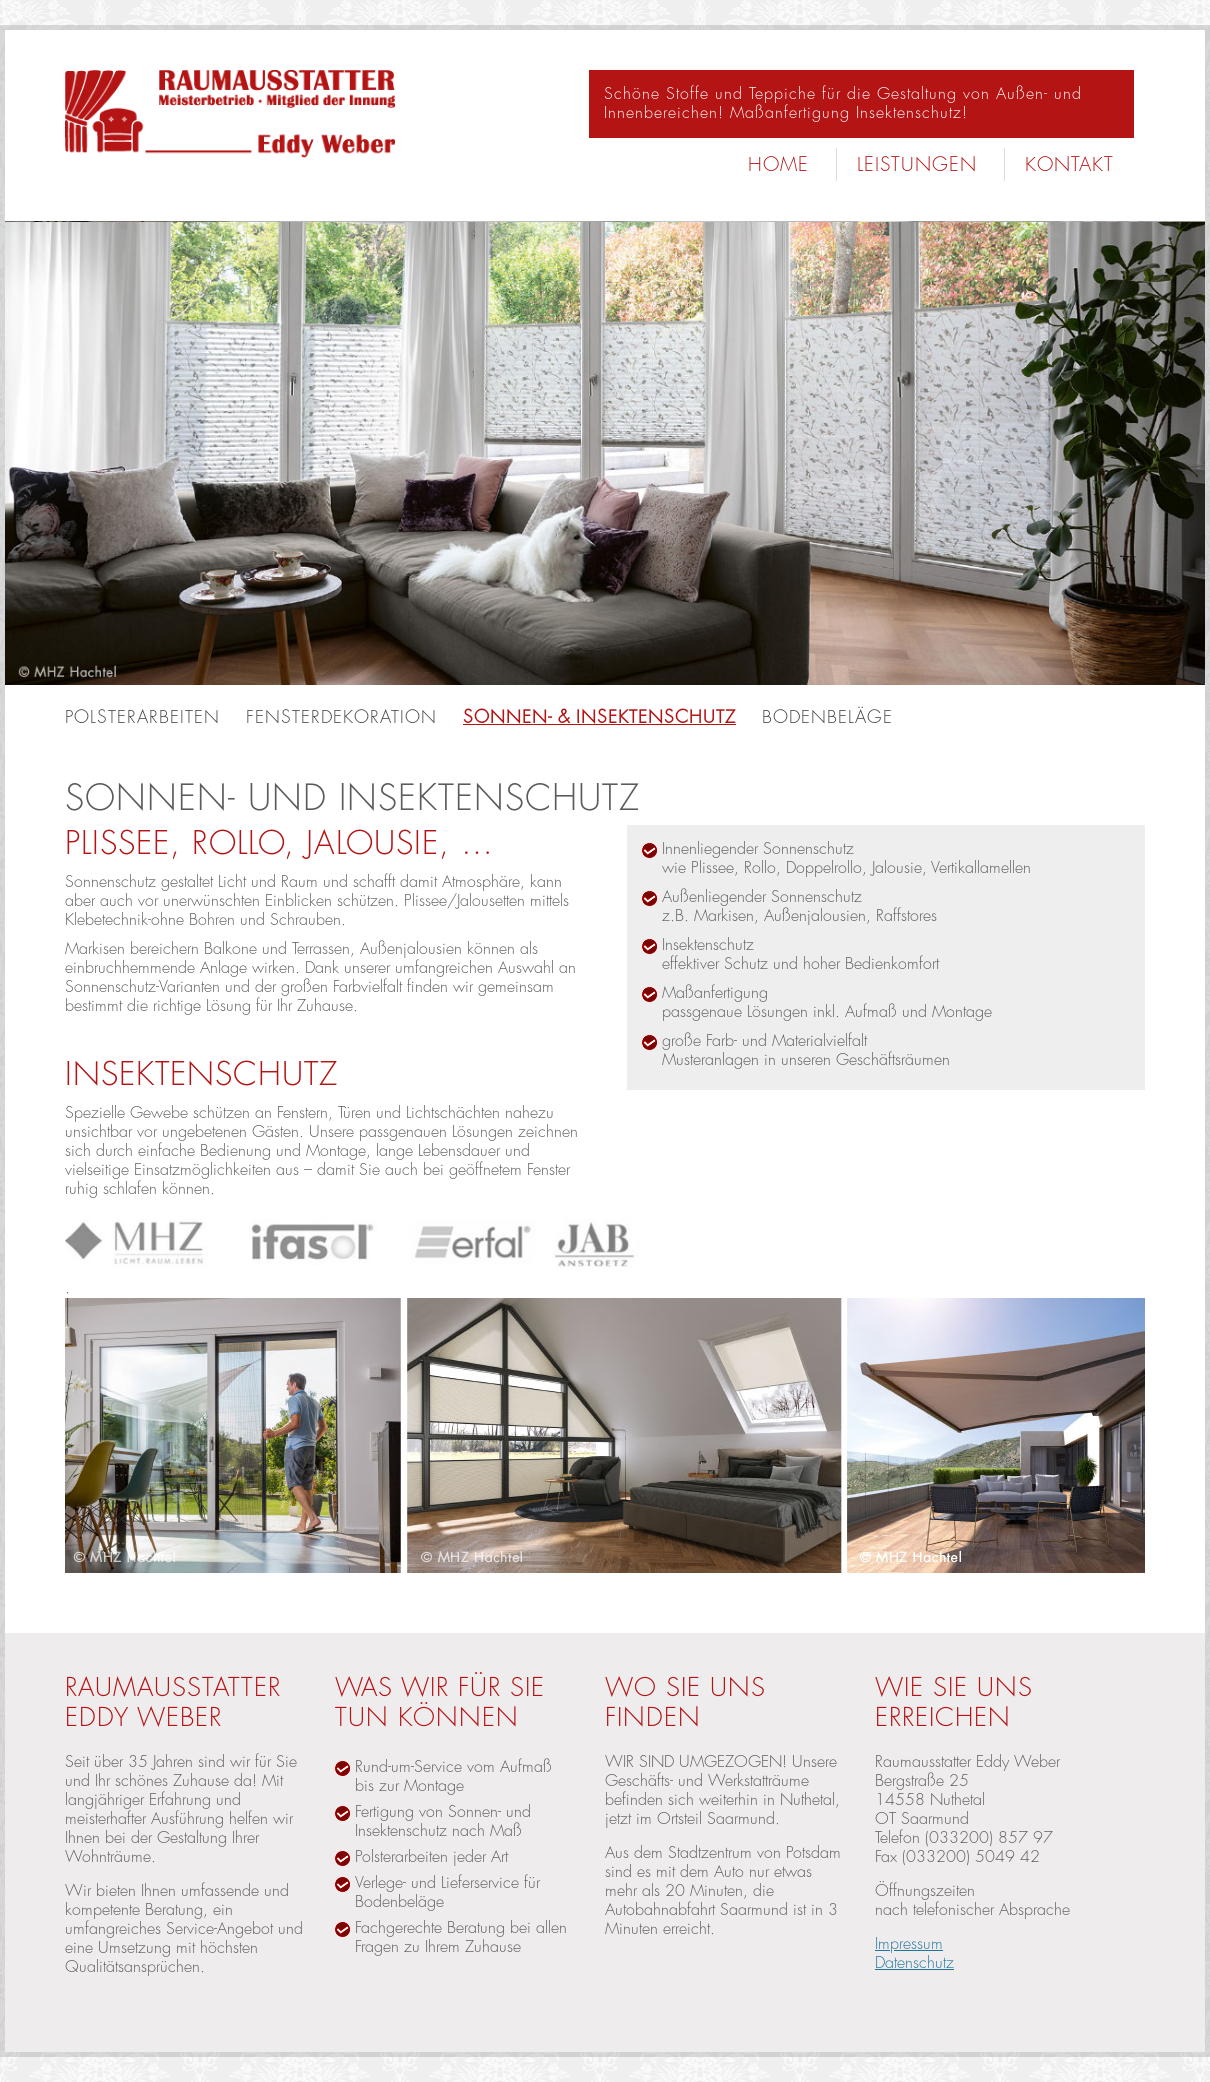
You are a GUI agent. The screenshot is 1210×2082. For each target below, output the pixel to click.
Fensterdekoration (341, 717)
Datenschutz (914, 1963)
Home (778, 164)
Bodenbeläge (827, 717)
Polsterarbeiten (142, 717)
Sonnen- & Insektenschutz (599, 717)
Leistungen (917, 164)
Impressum (909, 1944)
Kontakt (1069, 164)
